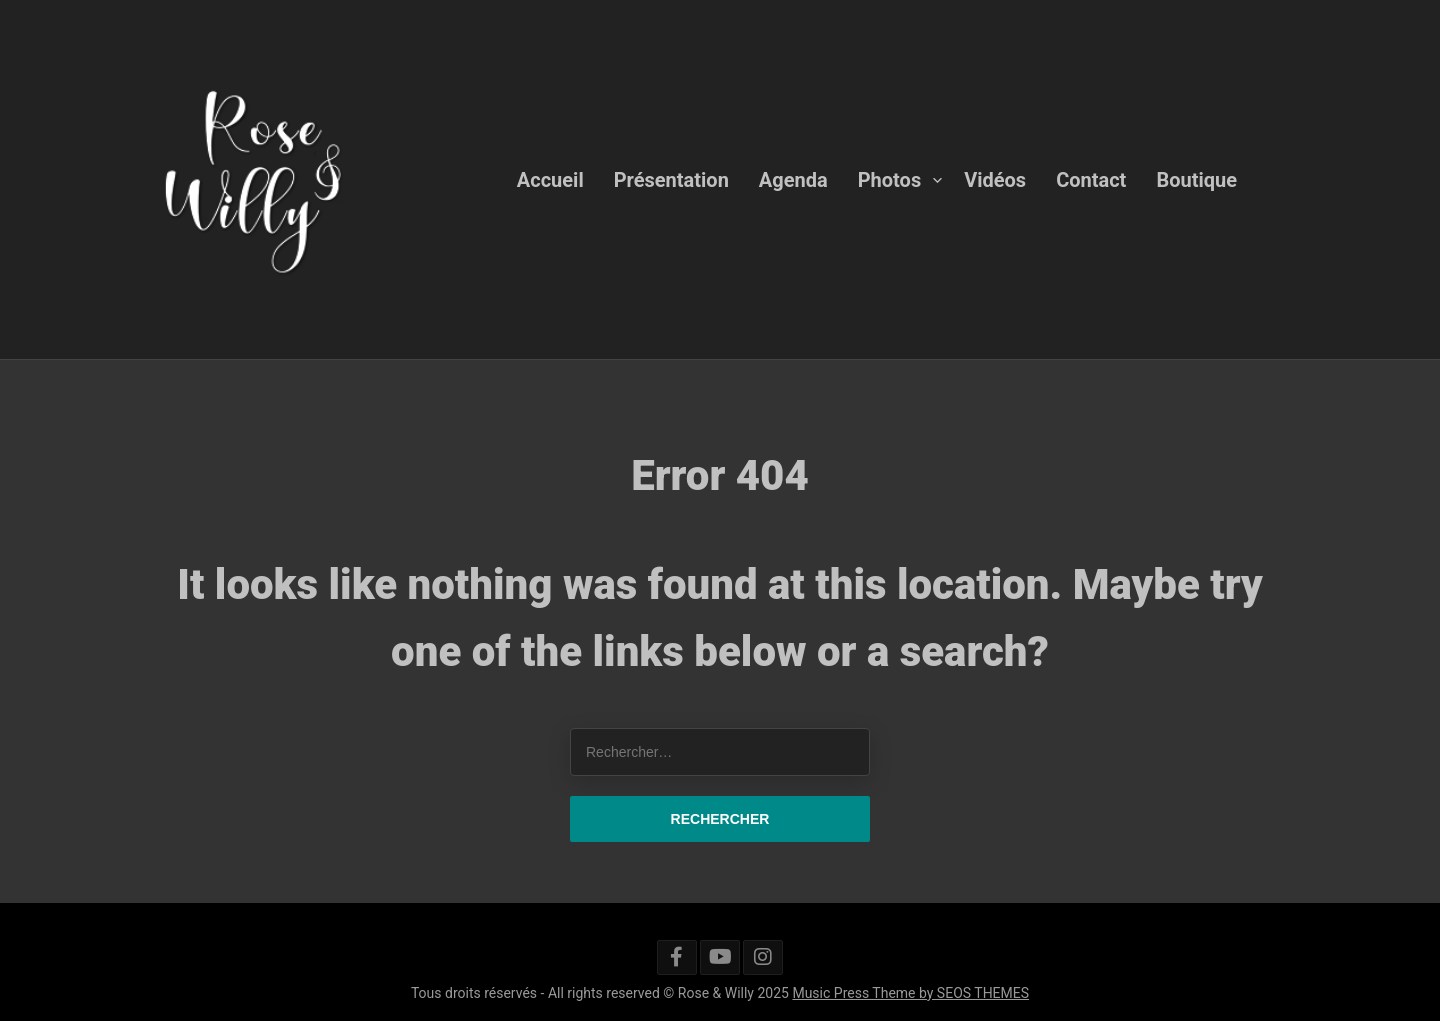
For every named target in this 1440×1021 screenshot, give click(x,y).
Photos (889, 179)
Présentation (671, 179)
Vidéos (995, 179)
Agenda (793, 179)
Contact (1091, 179)
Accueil (550, 179)
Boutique (1196, 179)
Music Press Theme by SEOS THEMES (910, 993)
